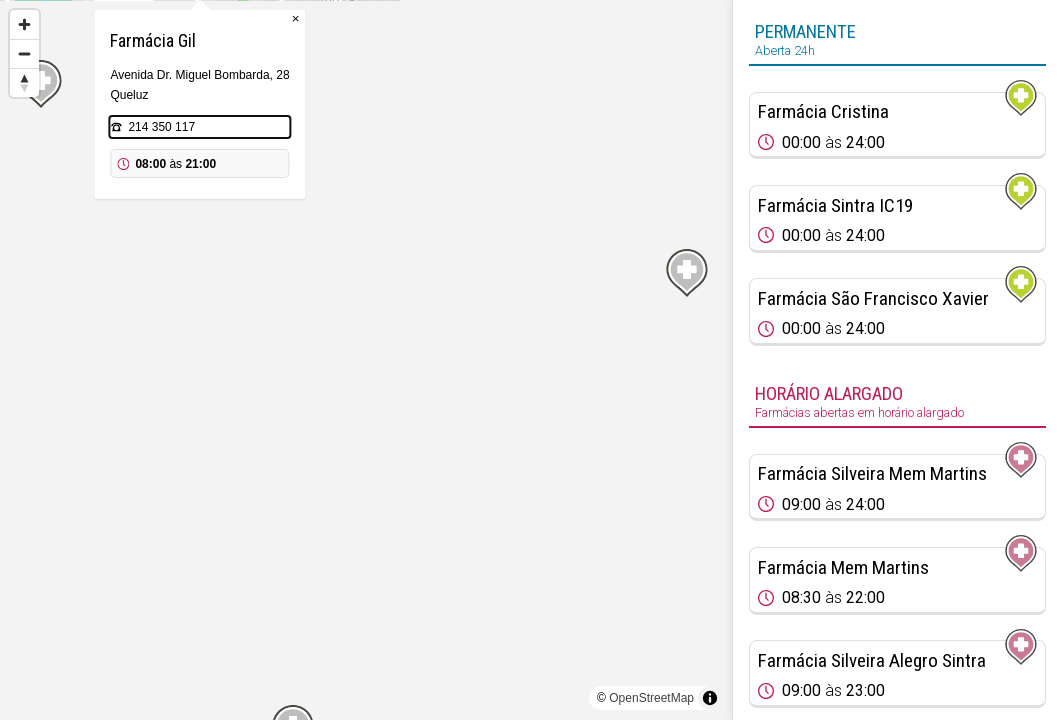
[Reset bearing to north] (24, 82)
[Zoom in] (24, 24)
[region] (366, 360)
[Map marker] (366, 336)
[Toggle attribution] (710, 698)
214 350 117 (327, 228)
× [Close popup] (462, 119)
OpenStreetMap (651, 698)
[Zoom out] (24, 53)
